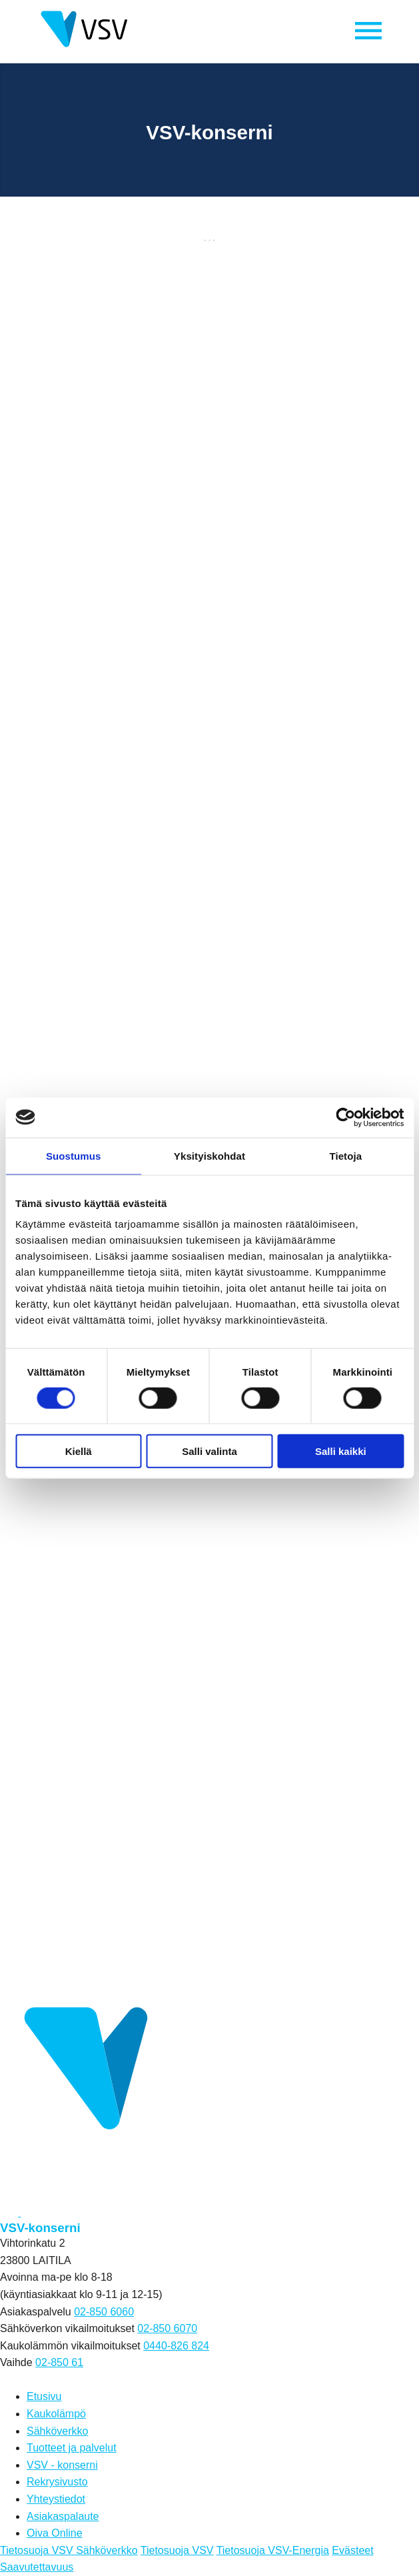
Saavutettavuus (36, 2567)
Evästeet (352, 2550)
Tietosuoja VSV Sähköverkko (69, 2550)
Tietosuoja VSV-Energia (272, 2550)
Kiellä (78, 1451)
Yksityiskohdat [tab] (209, 1155)
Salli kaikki (340, 1451)
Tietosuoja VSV (177, 2550)
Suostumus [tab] (73, 1155)
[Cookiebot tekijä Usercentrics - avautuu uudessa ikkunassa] (345, 1117)
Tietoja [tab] (345, 1155)
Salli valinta (209, 1451)
